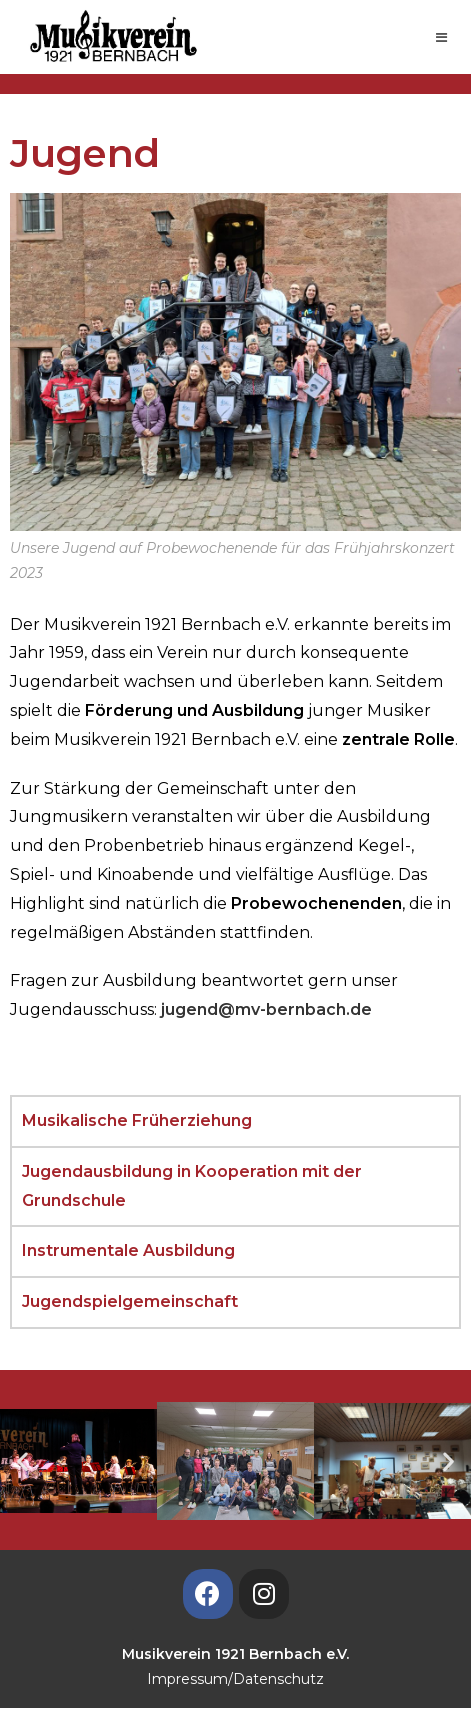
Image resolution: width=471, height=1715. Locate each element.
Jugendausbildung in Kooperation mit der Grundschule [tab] (192, 1186)
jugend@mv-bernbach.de (266, 1009)
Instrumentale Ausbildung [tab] (128, 1250)
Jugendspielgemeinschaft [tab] (130, 1301)
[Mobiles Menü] (442, 37)
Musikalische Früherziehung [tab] (137, 1120)
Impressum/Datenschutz (235, 1679)
